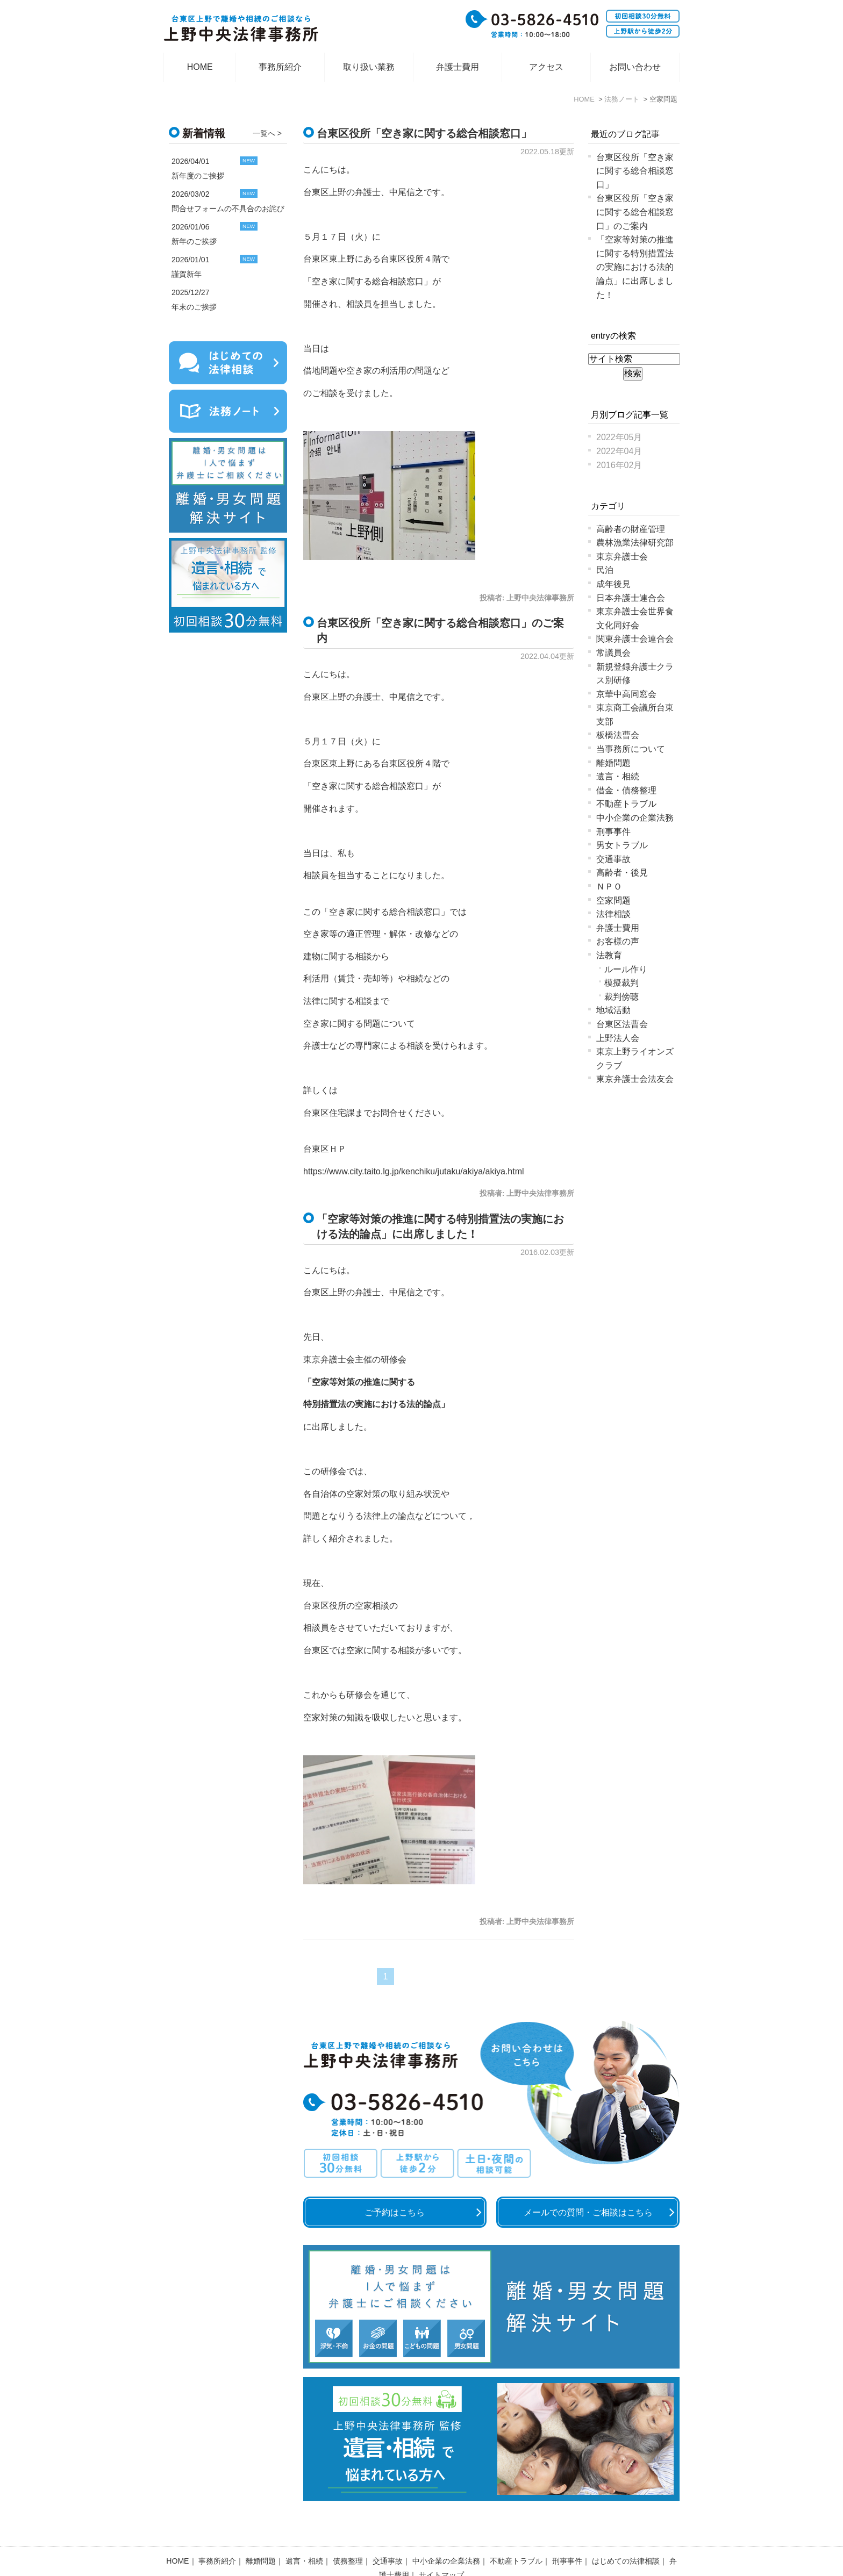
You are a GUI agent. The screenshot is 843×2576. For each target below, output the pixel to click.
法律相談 (613, 914)
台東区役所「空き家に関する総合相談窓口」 (424, 133)
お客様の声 (617, 941)
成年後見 (613, 584)
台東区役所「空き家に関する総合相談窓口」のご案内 (635, 211)
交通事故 (613, 859)
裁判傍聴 (621, 996)
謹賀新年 (187, 274)
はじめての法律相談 (626, 2533)
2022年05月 (619, 437)
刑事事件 (613, 831)
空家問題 (613, 900)
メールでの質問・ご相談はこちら (588, 2212)
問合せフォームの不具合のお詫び (228, 208)
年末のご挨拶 (194, 307)
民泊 (604, 570)
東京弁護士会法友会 (635, 1079)
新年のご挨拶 (194, 241)
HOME (200, 66)
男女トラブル (622, 845)
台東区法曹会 (622, 1024)
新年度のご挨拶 (198, 175)
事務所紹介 (280, 66)
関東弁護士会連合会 (635, 638)
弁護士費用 (457, 66)
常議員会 (613, 652)
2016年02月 (619, 465)
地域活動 (613, 1010)
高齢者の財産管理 (630, 529)
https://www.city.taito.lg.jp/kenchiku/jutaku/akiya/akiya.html (413, 1171)
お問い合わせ (635, 66)
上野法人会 (617, 1038)
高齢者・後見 (622, 872)
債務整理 (348, 2533)
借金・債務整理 (626, 790)
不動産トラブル (626, 803)
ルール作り (625, 969)
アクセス (546, 66)
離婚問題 (613, 762)
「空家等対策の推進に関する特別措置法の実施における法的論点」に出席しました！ (635, 267)
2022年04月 (619, 451)
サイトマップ (441, 2547)
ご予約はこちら (395, 2212)
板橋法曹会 (617, 735)
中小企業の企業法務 (635, 817)
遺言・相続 (617, 776)
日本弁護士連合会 (630, 597)
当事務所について (630, 749)
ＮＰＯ (609, 886)
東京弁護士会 (622, 556)
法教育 (609, 955)
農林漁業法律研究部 (635, 542)
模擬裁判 (621, 982)
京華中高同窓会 (626, 694)
